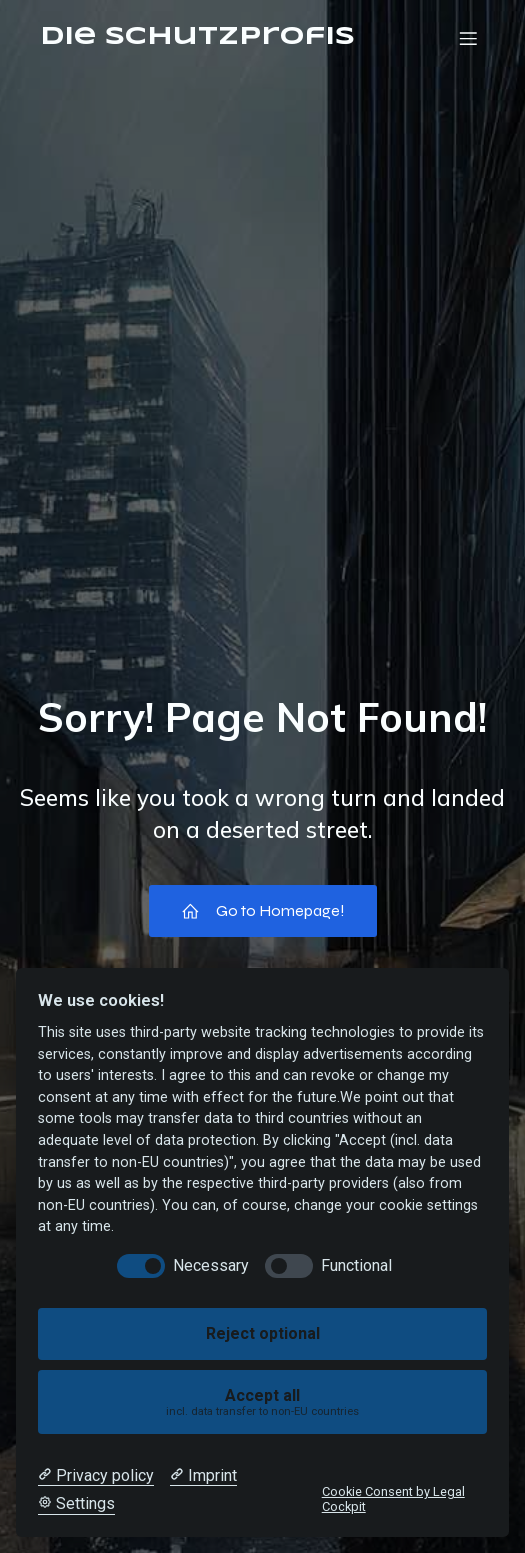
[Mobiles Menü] (468, 38)
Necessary (211, 1265)
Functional (356, 1265)
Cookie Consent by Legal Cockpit (393, 1499)
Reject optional (263, 1333)
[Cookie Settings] (76, 1504)
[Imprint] (203, 1476)
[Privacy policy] (96, 1476)
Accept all (263, 1402)
